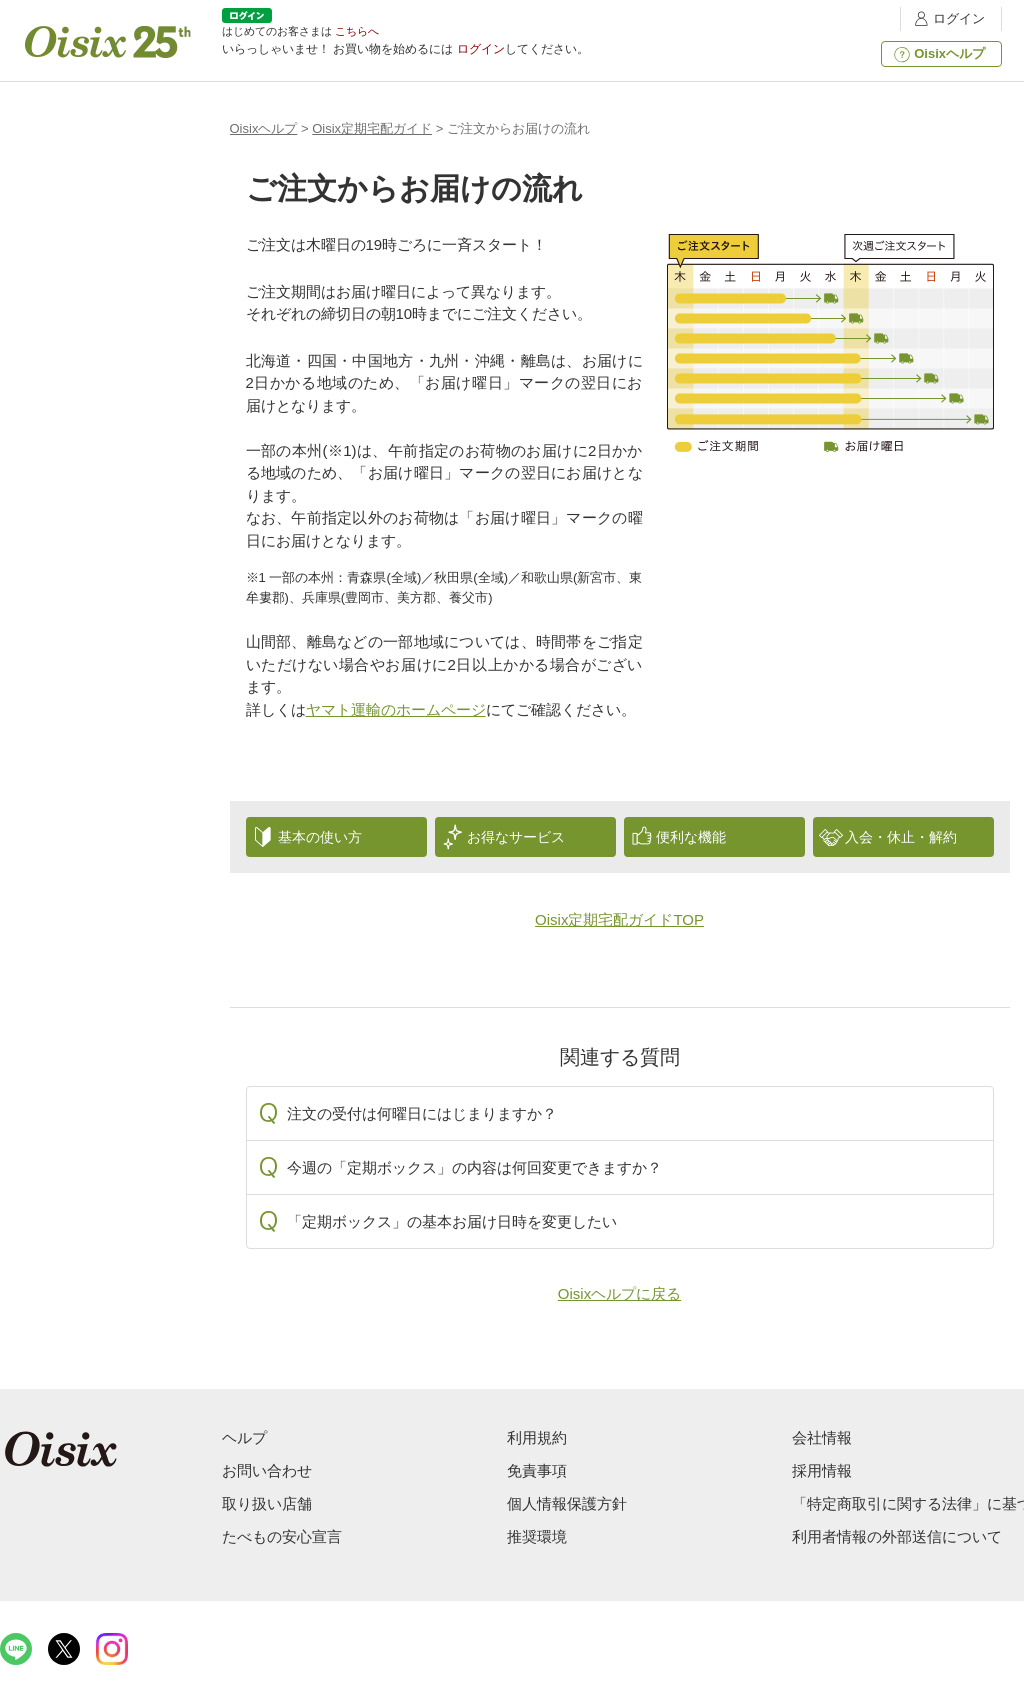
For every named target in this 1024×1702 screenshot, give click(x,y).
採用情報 (822, 1470)
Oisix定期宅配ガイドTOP (619, 919)
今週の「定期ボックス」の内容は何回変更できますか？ (474, 1167)
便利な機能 (691, 837)
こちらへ (357, 31)
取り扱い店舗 (267, 1503)
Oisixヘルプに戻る (619, 1293)
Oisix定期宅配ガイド (372, 128)
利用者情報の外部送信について (897, 1536)
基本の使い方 (320, 837)
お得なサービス (516, 837)
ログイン (947, 18)
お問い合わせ (267, 1470)
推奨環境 (537, 1536)
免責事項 (537, 1470)
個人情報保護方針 (567, 1503)
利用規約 (537, 1437)
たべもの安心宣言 (282, 1536)
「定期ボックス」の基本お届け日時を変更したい (452, 1221)
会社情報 (822, 1437)
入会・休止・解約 (901, 837)
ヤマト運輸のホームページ (396, 709)
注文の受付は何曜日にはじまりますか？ (422, 1113)
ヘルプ (244, 1437)
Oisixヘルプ (937, 54)
